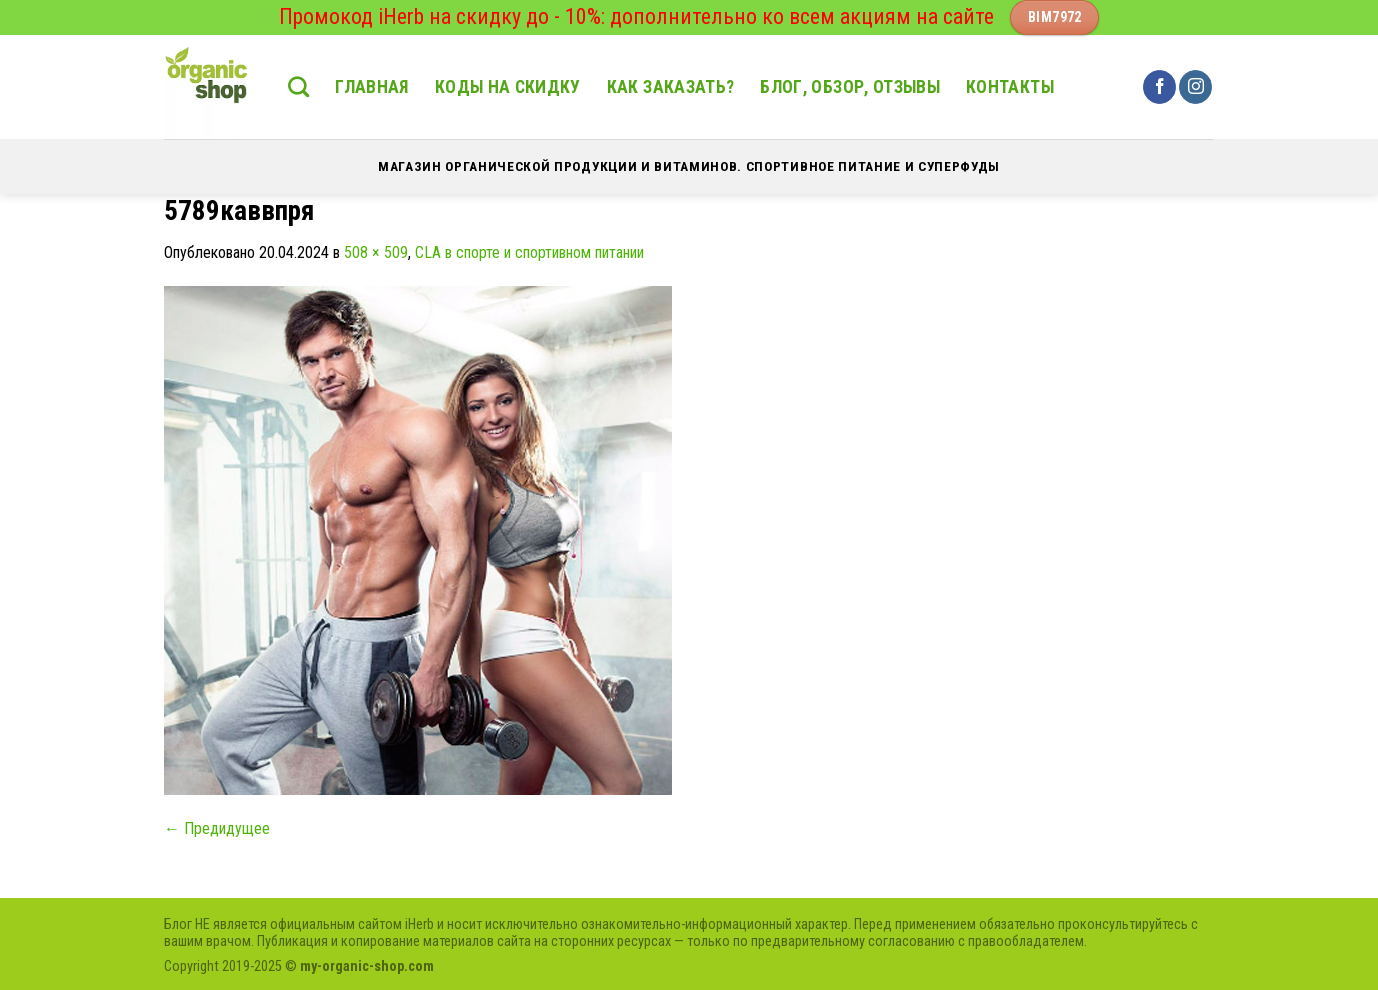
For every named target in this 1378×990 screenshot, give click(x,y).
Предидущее (217, 828)
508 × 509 (376, 252)
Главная (371, 87)
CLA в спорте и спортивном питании (529, 252)
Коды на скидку (508, 87)
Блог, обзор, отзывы (850, 87)
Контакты (1010, 87)
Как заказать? (671, 87)
